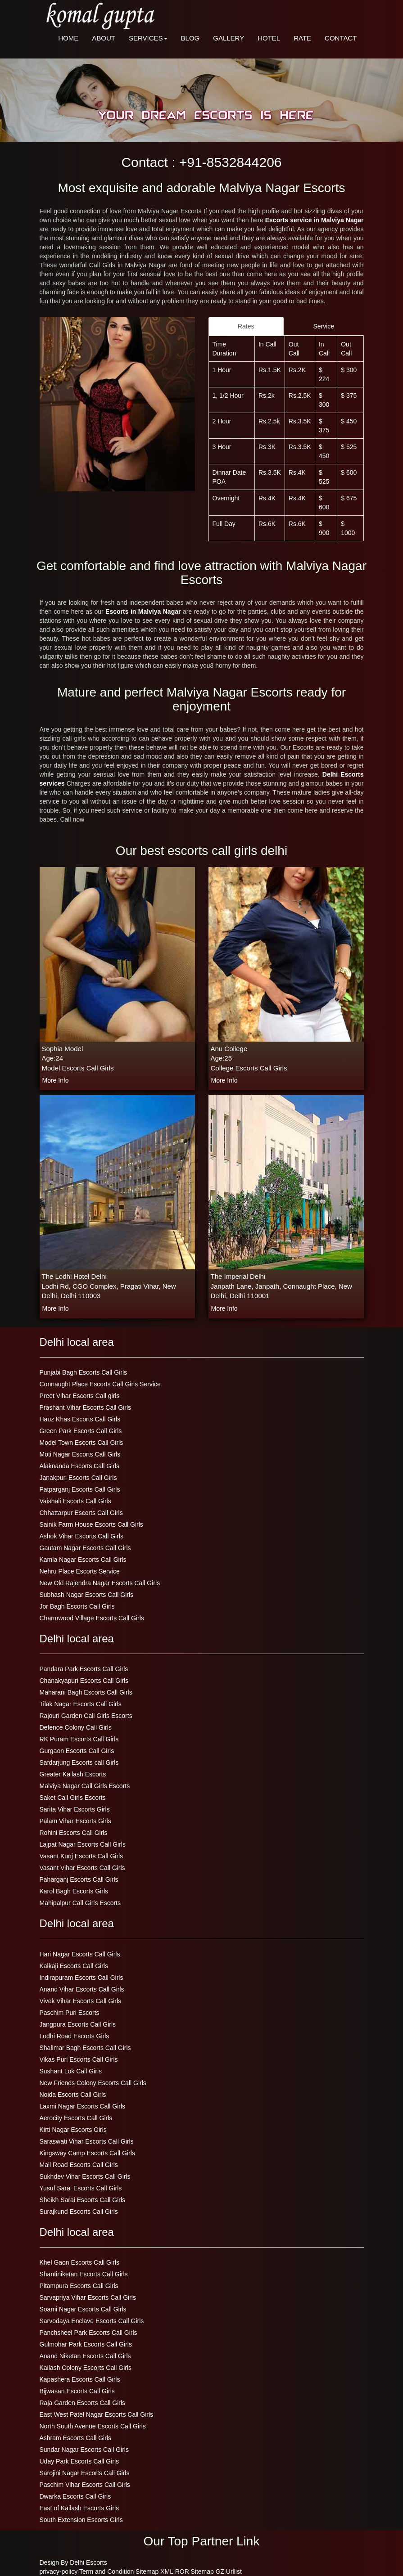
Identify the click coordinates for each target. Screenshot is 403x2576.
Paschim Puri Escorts (70, 2012)
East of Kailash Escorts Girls (79, 2508)
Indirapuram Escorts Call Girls (81, 1977)
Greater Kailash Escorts (73, 1774)
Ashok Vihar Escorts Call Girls (81, 1536)
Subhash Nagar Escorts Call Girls (87, 1594)
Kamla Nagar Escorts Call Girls (83, 1559)
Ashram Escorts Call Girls (75, 2437)
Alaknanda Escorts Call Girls (79, 1466)
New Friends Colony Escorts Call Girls (93, 2082)
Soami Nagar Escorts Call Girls (83, 2309)
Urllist (234, 2571)
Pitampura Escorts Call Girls (79, 2285)
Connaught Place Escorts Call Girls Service (100, 1384)
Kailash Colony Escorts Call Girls (86, 2367)
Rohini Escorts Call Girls (74, 1832)
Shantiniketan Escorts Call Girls (84, 2274)
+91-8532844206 (230, 162)
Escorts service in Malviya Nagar (314, 220)
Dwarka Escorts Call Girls (75, 2496)
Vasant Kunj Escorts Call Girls (81, 1856)
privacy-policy (59, 2571)
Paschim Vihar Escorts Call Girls (85, 2484)
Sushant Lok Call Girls (71, 2071)
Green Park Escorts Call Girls (81, 1430)
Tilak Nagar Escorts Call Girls (81, 1704)
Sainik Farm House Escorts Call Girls (91, 1524)
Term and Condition (106, 2571)
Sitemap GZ (207, 2571)
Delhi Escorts (88, 2562)
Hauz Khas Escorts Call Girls (80, 1419)
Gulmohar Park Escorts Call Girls (86, 2344)
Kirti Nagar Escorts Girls (73, 2129)
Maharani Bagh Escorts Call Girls (86, 1692)
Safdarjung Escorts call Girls (79, 1762)
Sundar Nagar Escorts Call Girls (84, 2449)
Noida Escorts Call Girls (73, 2094)
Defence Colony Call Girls (76, 1727)
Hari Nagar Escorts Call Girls (80, 1954)
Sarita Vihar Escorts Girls (75, 1809)
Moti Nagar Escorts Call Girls (80, 1454)
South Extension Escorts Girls (81, 2519)
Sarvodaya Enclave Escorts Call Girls (92, 2320)
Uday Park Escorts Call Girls (79, 2461)
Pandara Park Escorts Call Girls (84, 1668)
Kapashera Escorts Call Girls (80, 2379)
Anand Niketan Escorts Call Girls (85, 2356)
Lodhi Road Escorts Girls (74, 2036)
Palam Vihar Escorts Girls (75, 1821)
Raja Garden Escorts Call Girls (83, 2402)
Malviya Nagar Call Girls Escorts (85, 1785)
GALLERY (228, 38)
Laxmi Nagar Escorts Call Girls (83, 2106)
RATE (302, 38)
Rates (246, 326)
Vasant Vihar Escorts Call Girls (82, 1867)
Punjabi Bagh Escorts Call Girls (83, 1372)
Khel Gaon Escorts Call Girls (79, 2262)
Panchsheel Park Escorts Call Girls (88, 2332)
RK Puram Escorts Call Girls (79, 1739)
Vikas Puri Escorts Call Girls (79, 2059)
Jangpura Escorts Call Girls (78, 2024)
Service (323, 326)
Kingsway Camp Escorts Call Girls (87, 2153)
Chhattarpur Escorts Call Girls (81, 1512)
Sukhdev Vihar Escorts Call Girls (85, 2176)
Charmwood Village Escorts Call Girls (92, 1618)
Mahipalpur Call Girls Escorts (80, 1902)
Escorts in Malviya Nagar (144, 611)
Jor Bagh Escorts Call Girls (77, 1606)
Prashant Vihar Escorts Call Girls (85, 1407)
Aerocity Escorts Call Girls (76, 2118)
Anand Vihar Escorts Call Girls (82, 1989)
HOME (68, 38)
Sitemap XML (154, 2571)
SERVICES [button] (148, 38)
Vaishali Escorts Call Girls (75, 1501)
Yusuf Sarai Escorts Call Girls (81, 2188)
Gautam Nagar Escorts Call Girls (85, 1547)
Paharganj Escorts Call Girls (79, 1879)
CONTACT (341, 38)
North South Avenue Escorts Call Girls (93, 2426)
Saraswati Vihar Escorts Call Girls (87, 2141)
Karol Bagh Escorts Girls (74, 1891)
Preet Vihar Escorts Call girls (80, 1395)
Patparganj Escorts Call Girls (80, 1489)
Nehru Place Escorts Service (80, 1571)
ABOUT (103, 38)
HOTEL (269, 38)
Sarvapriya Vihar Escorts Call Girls (88, 2297)
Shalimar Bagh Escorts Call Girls (85, 2047)
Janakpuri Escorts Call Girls (78, 1477)
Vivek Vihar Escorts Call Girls (81, 2001)
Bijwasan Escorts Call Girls (77, 2391)
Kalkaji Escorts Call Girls (74, 1965)
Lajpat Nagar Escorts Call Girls (83, 1844)
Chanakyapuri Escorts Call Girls (84, 1680)
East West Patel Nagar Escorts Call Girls (97, 2414)
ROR (182, 2571)
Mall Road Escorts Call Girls (79, 2164)
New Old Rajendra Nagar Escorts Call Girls (100, 1583)
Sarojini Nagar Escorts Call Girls (85, 2473)
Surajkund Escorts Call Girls (79, 2211)
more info (55, 1080)
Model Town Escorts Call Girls (81, 1442)
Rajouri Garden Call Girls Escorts (86, 1715)
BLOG (190, 38)
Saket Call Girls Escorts (73, 1797)
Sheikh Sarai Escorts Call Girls (83, 2199)
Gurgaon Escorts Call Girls (77, 1750)
